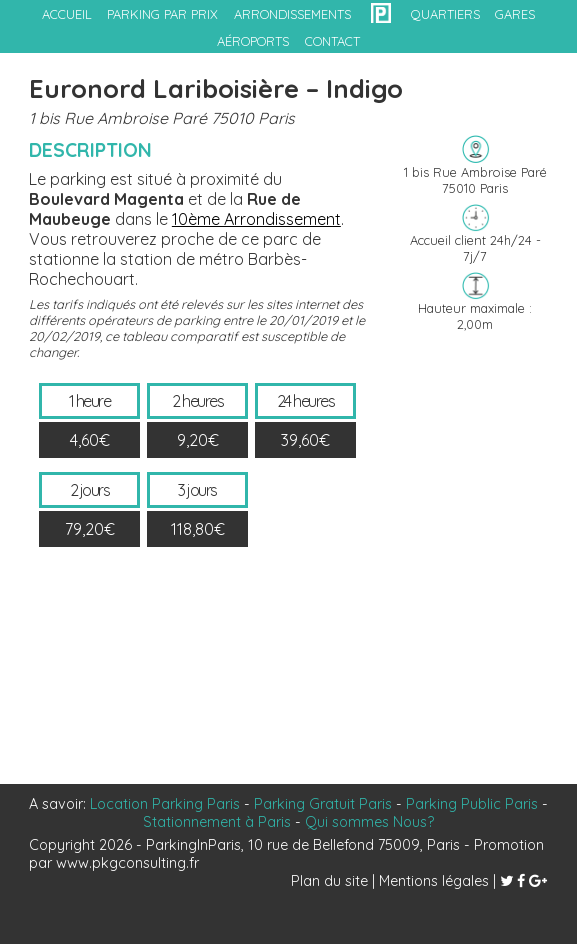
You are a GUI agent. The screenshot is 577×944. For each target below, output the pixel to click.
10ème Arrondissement (256, 219)
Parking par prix (162, 14)
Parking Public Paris (472, 804)
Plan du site (329, 881)
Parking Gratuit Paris (323, 804)
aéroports (253, 41)
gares (515, 14)
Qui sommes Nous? (369, 822)
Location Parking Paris (165, 804)
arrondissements (292, 14)
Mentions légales (434, 881)
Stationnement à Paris (217, 822)
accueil (67, 14)
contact (332, 41)
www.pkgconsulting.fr (127, 863)
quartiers (445, 14)
